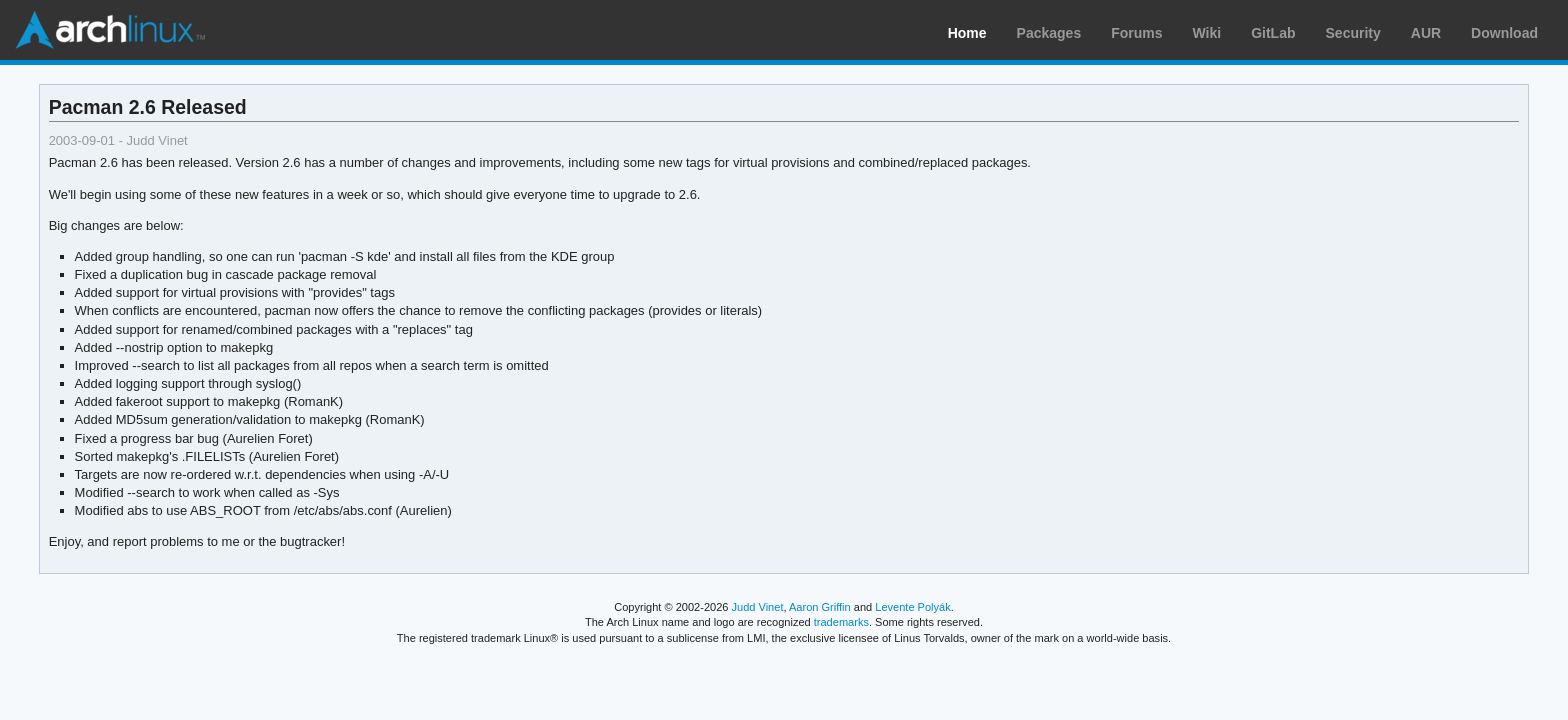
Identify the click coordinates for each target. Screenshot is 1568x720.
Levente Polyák (912, 607)
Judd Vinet (758, 607)
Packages (1049, 33)
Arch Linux (110, 30)
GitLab (1273, 33)
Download (1504, 33)
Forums (1136, 33)
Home (967, 33)
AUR (1426, 33)
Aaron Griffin (820, 607)
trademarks (841, 622)
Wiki (1207, 33)
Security (1353, 33)
